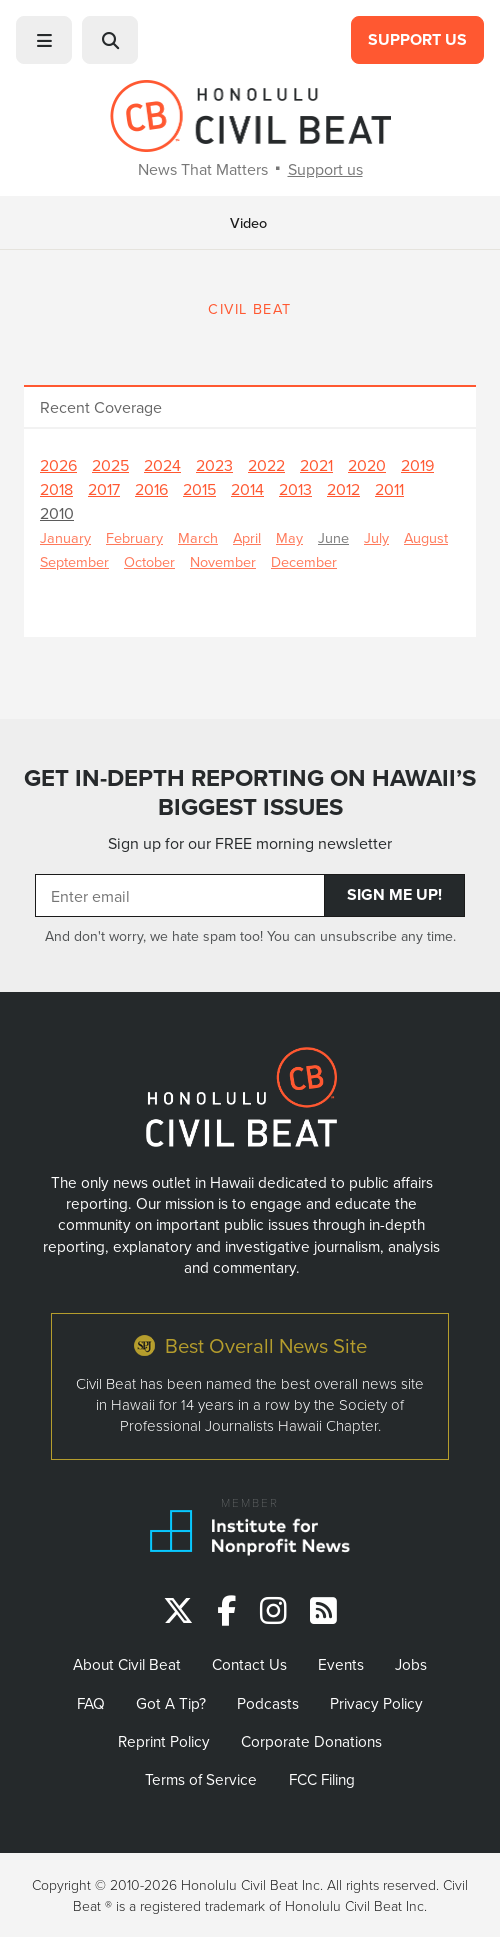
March (198, 537)
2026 (58, 465)
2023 (214, 465)
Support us (325, 169)
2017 (104, 489)
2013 (295, 489)
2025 (110, 465)
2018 (56, 489)
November (223, 561)
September (74, 561)
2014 (247, 489)
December (304, 561)
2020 (367, 465)
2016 (151, 489)
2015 (199, 489)
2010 (57, 513)
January (65, 537)
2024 (162, 465)
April (247, 537)
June (333, 537)
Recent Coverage (101, 407)
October (149, 561)
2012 (343, 489)
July (376, 537)
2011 (389, 489)
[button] (44, 40)
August (426, 537)
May (289, 537)
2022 (266, 465)
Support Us (417, 39)
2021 (316, 465)
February (134, 537)
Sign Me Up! (394, 894)
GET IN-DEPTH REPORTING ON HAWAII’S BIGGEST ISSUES (250, 792)
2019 (417, 465)
